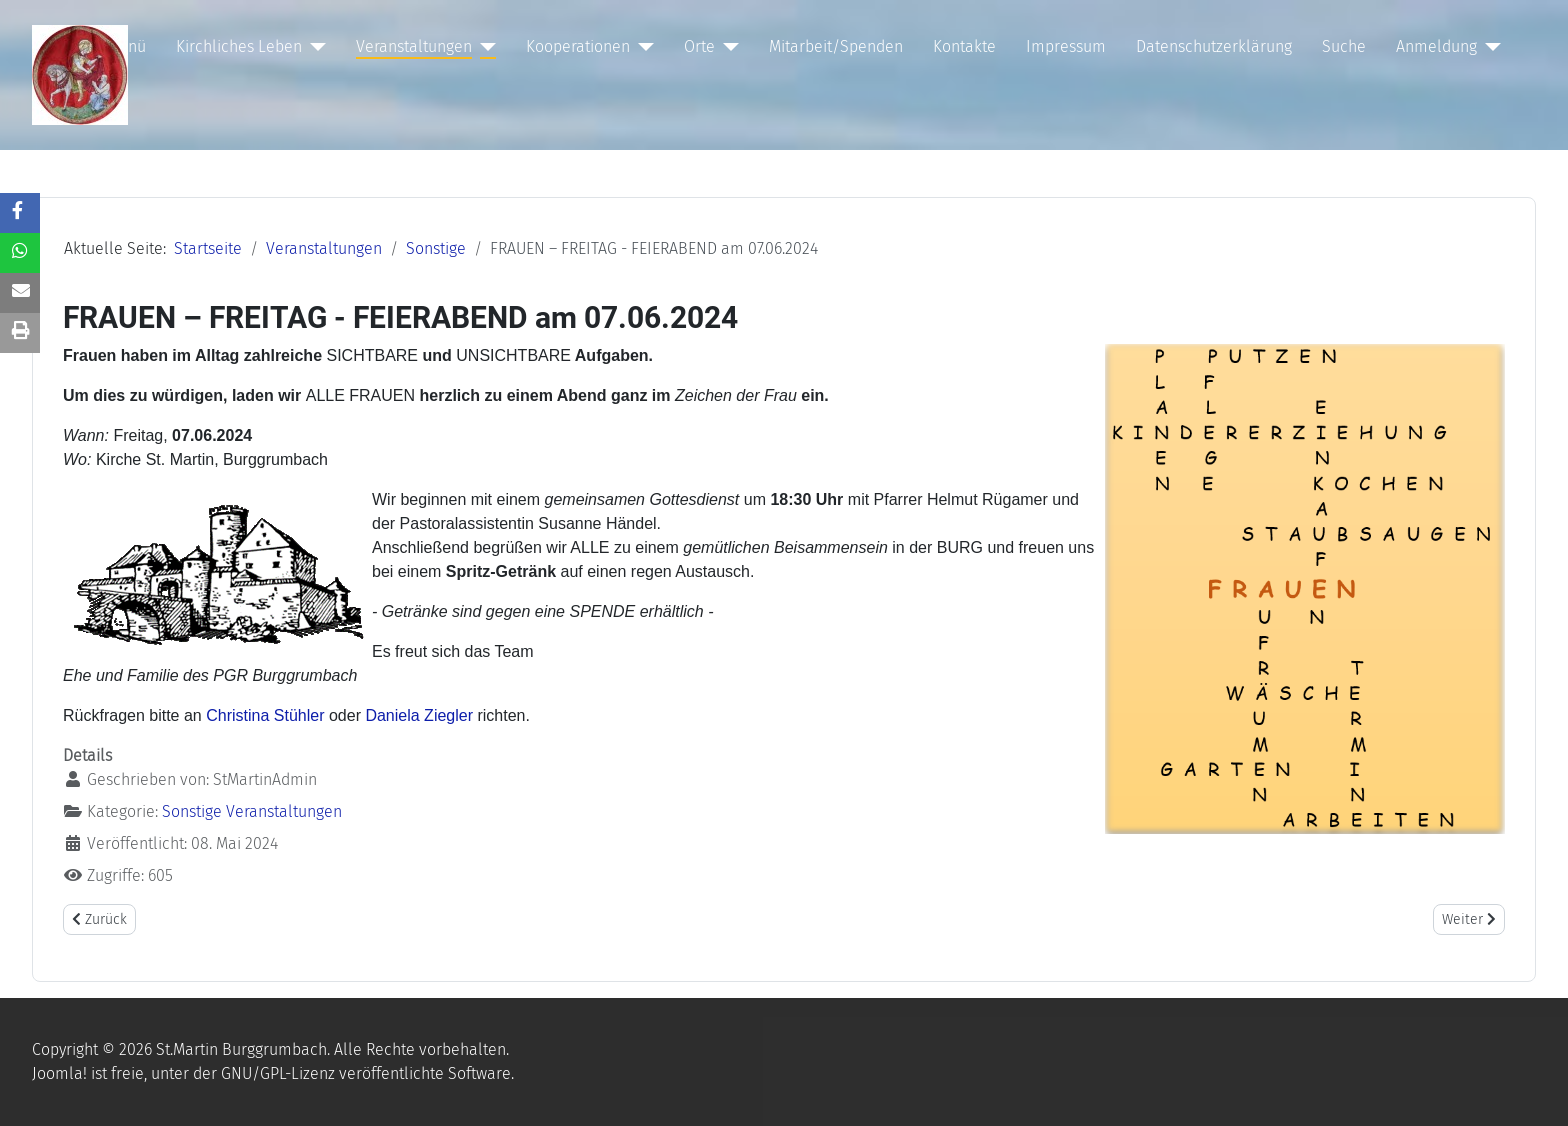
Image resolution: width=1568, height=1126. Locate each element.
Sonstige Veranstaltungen (252, 811)
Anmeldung (1436, 46)
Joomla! (59, 1073)
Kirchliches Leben (239, 46)
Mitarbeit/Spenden (836, 46)
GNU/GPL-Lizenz (278, 1073)
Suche (1344, 46)
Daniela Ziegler (419, 715)
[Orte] (727, 47)
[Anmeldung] (1489, 47)
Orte (699, 46)
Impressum (1066, 46)
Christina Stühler (265, 715)
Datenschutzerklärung (1214, 46)
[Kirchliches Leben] (314, 47)
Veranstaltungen (414, 46)
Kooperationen (578, 46)
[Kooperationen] (642, 47)
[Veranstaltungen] (484, 47)
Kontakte (964, 46)
